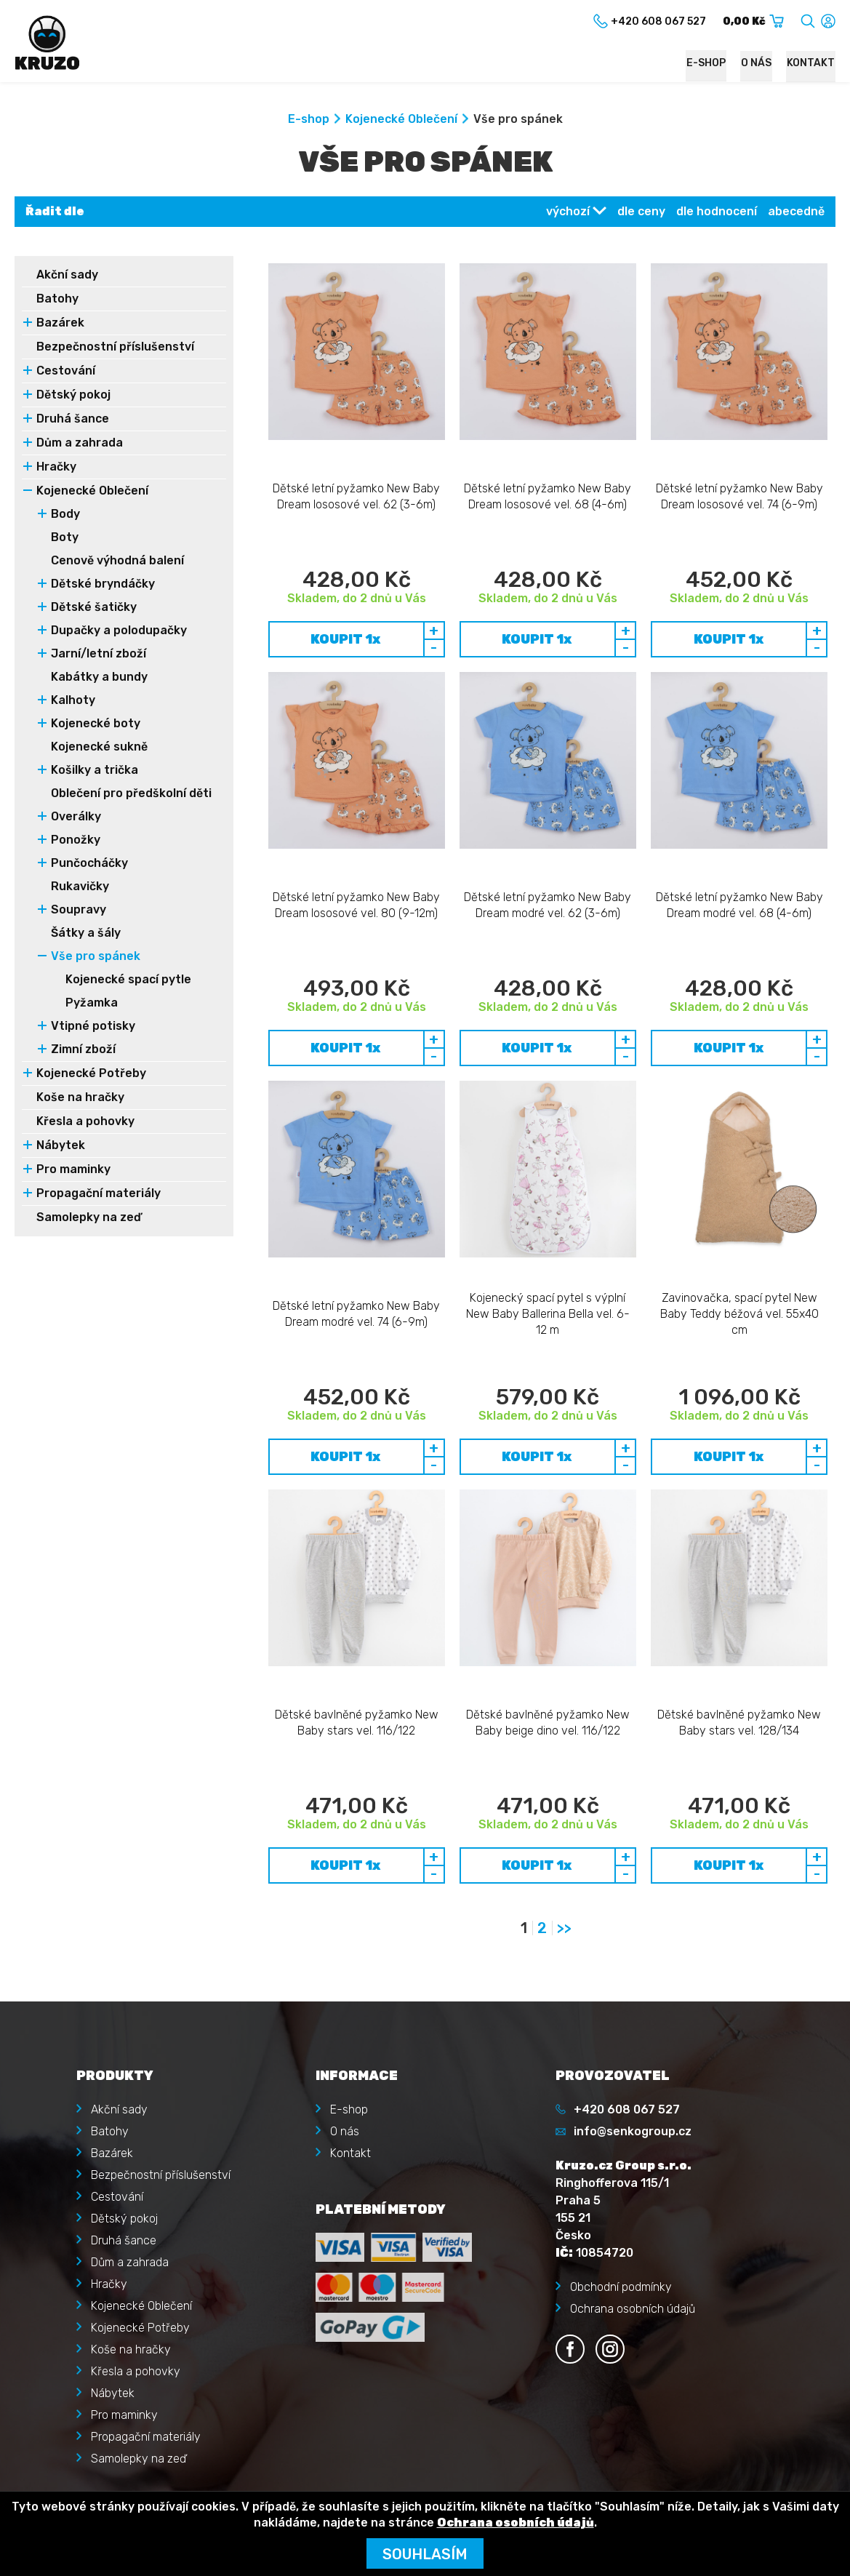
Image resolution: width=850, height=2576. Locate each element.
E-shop (709, 63)
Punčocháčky (89, 864)
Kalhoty (73, 701)
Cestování (65, 371)
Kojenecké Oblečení (401, 120)
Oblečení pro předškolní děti (131, 794)
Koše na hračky (80, 1098)
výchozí (568, 212)
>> (564, 1711)
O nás (758, 63)
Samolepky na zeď (88, 1218)
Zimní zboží (83, 1050)
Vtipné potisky (93, 1026)
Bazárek (60, 323)
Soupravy (78, 910)
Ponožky (75, 840)
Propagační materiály (98, 1194)
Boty (65, 538)
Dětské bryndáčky (103, 584)
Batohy (57, 299)
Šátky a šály (86, 933)
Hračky (56, 467)
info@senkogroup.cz (632, 1914)
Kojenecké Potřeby (91, 1074)
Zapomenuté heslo (139, 2376)
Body (65, 514)
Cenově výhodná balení (117, 561)
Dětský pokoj (73, 395)
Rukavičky (80, 887)
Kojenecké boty (95, 724)
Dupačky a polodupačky (119, 631)
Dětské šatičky (94, 608)
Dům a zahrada (79, 443)
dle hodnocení (716, 212)
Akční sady (67, 275)
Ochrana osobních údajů (632, 2092)
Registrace (119, 2354)
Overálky (76, 817)
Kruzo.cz (75, 2471)
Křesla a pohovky (85, 1122)
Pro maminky (73, 1170)
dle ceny (641, 212)
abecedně (796, 212)
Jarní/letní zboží (98, 654)
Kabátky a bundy (99, 677)
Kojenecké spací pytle (128, 980)
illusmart (812, 2471)
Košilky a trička (94, 770)
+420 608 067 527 (627, 1893)
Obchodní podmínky (621, 2070)
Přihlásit (111, 2332)
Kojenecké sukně (99, 747)
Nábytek (60, 1146)
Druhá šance (72, 419)
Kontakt (811, 63)
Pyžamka (91, 1003)
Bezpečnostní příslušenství (115, 347)
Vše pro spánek (95, 957)
